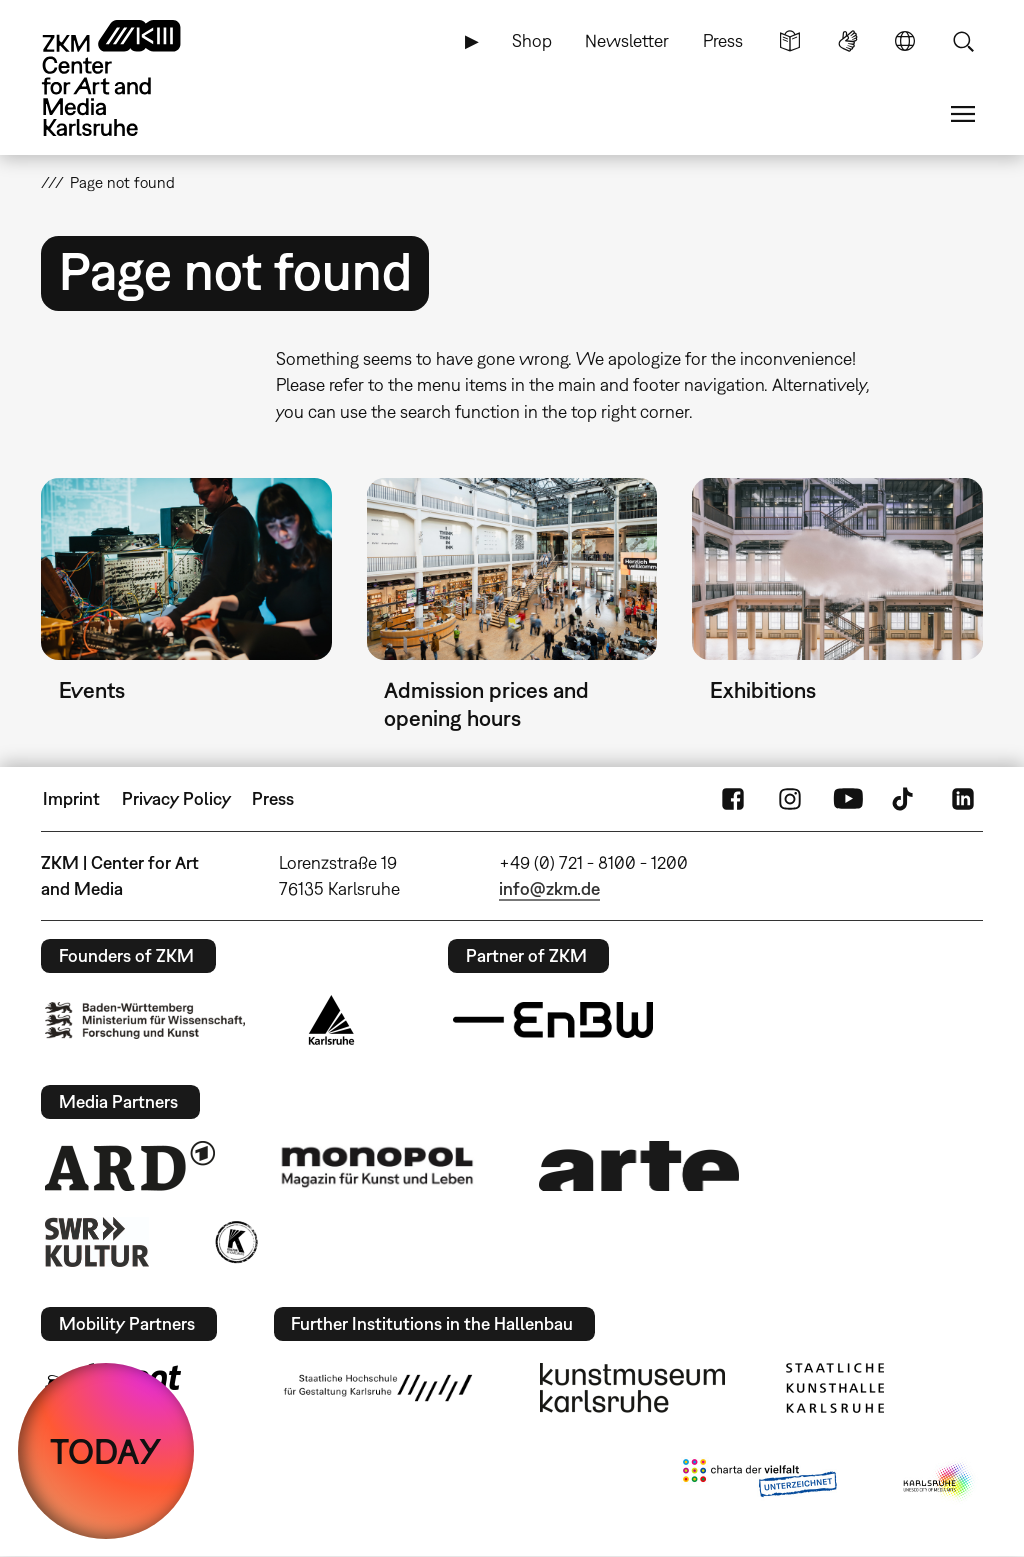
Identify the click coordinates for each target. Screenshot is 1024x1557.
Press (723, 40)
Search (963, 41)
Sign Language (848, 41)
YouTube (848, 799)
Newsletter (627, 40)
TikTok (905, 799)
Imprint (71, 798)
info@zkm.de (549, 888)
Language (905, 41)
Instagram (790, 799)
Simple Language (790, 41)
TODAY (106, 1451)
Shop (532, 40)
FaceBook (733, 799)
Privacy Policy (176, 798)
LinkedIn (963, 799)
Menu (963, 114)
